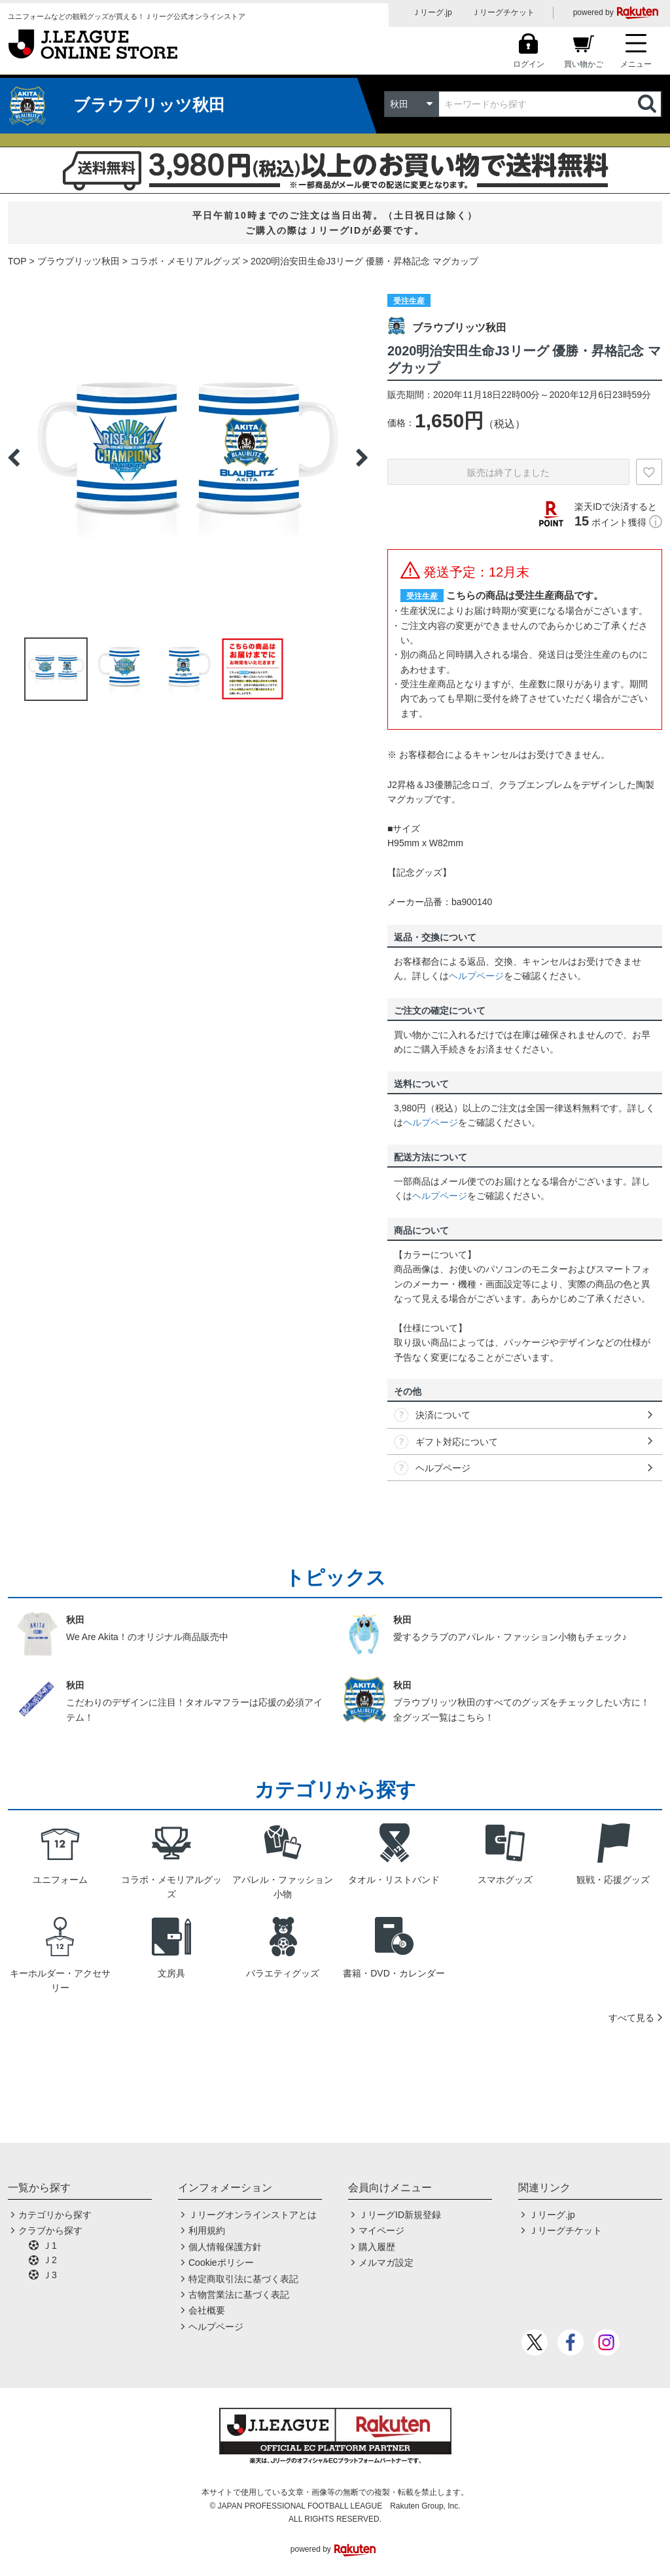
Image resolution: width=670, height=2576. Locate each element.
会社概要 (206, 2310)
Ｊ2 (50, 2260)
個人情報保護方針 (225, 2247)
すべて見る (631, 2017)
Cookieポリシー (221, 2262)
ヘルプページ (476, 976)
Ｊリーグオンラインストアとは (252, 2214)
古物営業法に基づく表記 (238, 2294)
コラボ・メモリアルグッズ (185, 261)
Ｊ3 (50, 2275)
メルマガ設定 (386, 2262)
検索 (648, 104)
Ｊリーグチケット (503, 12)
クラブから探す (50, 2230)
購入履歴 (377, 2247)
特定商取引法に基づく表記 (243, 2279)
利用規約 (206, 2230)
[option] (187, 457)
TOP (17, 261)
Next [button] (362, 457)
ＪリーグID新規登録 (400, 2214)
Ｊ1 (50, 2245)
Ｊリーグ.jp (432, 12)
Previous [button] (14, 457)
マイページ (381, 2230)
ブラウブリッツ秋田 (78, 261)
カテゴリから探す (55, 2214)
